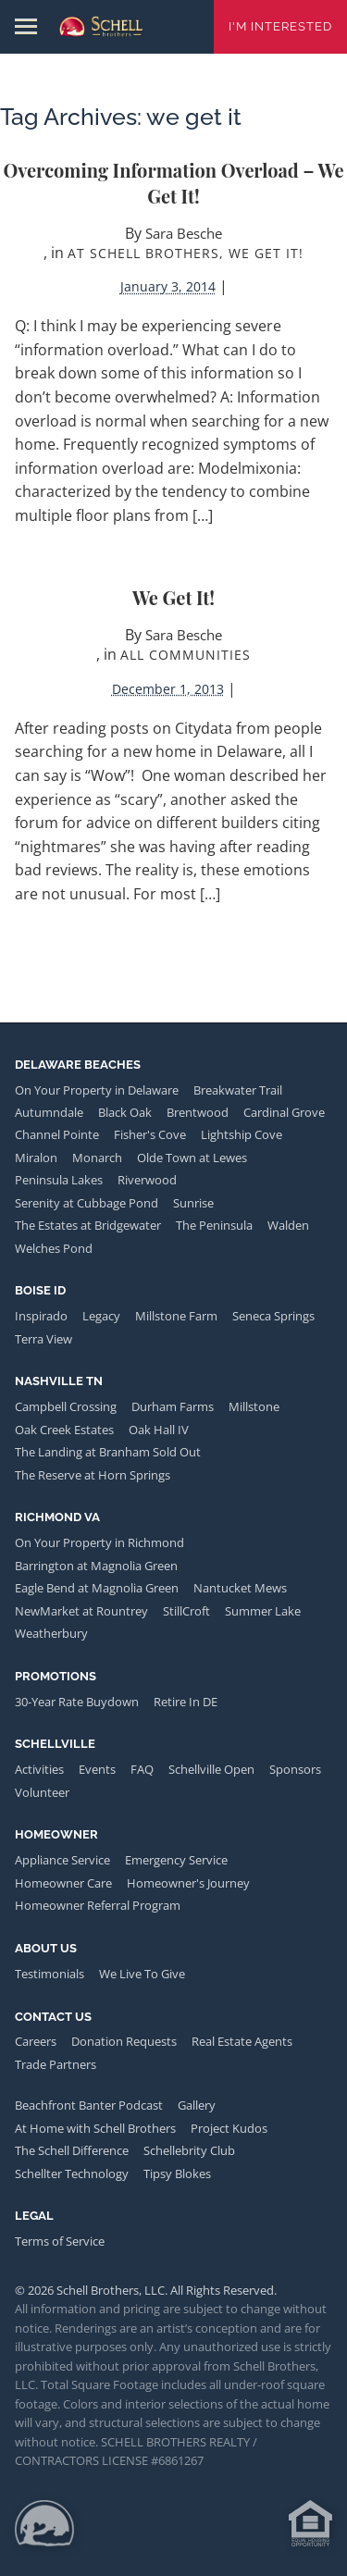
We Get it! (173, 597)
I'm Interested (280, 26)
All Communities (185, 654)
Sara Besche (183, 233)
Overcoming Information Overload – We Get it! (174, 182)
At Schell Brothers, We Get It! (186, 253)
